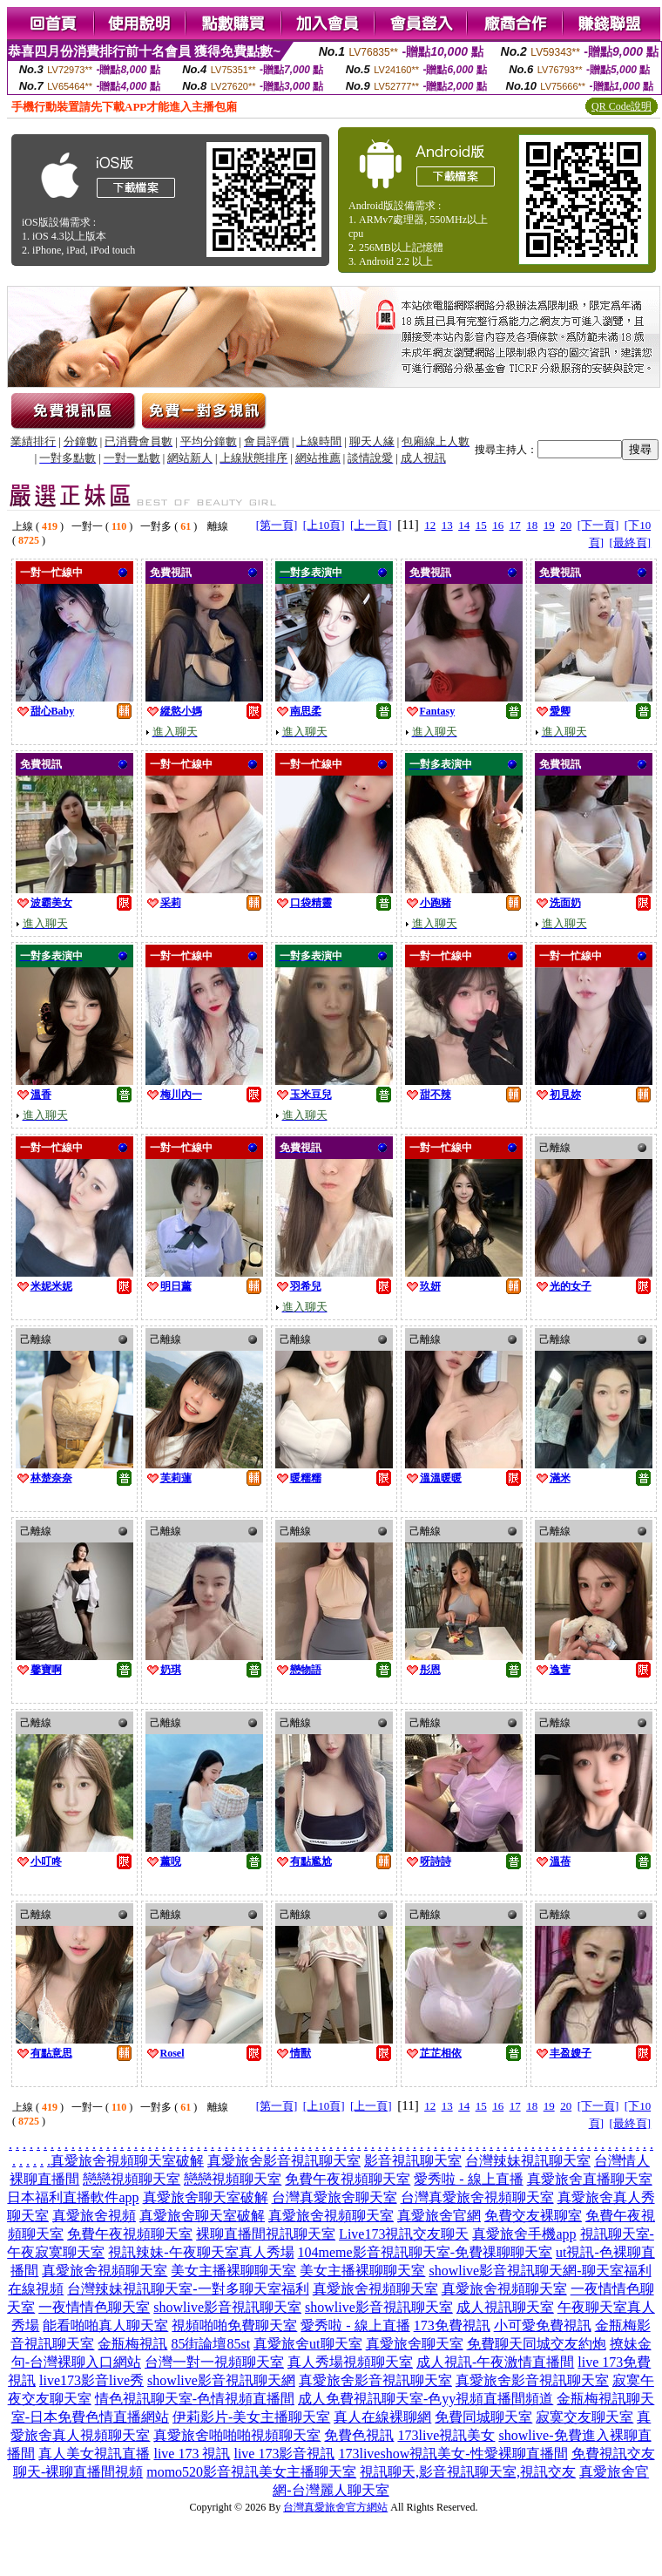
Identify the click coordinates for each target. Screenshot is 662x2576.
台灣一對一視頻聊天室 (214, 2362)
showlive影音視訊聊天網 (221, 2380)
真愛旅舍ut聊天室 (307, 2343)
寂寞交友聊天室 (584, 2417)
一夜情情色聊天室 (94, 2307)
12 (430, 525)
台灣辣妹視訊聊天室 (528, 2160)
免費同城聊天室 (483, 2417)
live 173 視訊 (191, 2453)
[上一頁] (371, 525)
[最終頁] (630, 542)
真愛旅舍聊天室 (414, 2343)
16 (497, 525)
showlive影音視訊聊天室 (227, 2307)
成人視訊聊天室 (505, 2307)
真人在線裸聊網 (382, 2417)
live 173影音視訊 (283, 2453)
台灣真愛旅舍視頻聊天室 (477, 2197)
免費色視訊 (359, 2435)
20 (565, 525)
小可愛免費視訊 (542, 2325)
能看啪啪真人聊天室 (105, 2325)
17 (515, 525)
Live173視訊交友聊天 (404, 2234)
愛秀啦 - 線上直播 (468, 2179)
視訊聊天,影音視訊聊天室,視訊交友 (468, 2471)
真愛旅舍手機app (524, 2234)
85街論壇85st (210, 2343)
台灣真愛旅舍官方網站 (335, 2507)
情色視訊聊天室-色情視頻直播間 (194, 2398)
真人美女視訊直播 (94, 2453)
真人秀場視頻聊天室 (350, 2362)
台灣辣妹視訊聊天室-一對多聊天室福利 (187, 2288)
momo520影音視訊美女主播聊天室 (251, 2471)
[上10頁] (324, 525)
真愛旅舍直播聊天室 (589, 2179)
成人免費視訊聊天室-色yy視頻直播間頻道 (425, 2398)
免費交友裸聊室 (533, 2215)
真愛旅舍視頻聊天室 (331, 2215)
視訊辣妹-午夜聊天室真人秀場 (201, 2252)
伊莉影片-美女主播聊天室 (251, 2417)
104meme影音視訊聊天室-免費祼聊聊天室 (425, 2252)
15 (481, 525)
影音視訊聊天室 (413, 2160)
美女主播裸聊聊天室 (233, 2270)
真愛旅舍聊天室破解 (205, 2197)
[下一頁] (598, 525)
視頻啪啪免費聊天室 (234, 2325)
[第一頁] (277, 525)
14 (463, 525)
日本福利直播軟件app (72, 2197)
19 (549, 525)
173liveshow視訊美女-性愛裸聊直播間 (452, 2453)
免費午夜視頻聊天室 (347, 2179)
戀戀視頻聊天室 (131, 2179)
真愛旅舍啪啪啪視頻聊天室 (237, 2435)
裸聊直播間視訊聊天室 (265, 2234)
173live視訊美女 (446, 2435)
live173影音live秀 (91, 2380)
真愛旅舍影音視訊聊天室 (284, 2160)
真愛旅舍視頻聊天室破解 (127, 2160)
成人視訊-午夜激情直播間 (495, 2362)
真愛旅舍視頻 (94, 2215)
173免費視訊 (452, 2325)
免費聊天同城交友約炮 (536, 2343)
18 (531, 525)
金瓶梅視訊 (132, 2343)
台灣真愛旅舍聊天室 (334, 2197)
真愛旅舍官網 (439, 2215)
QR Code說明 (621, 106)
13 (447, 525)
